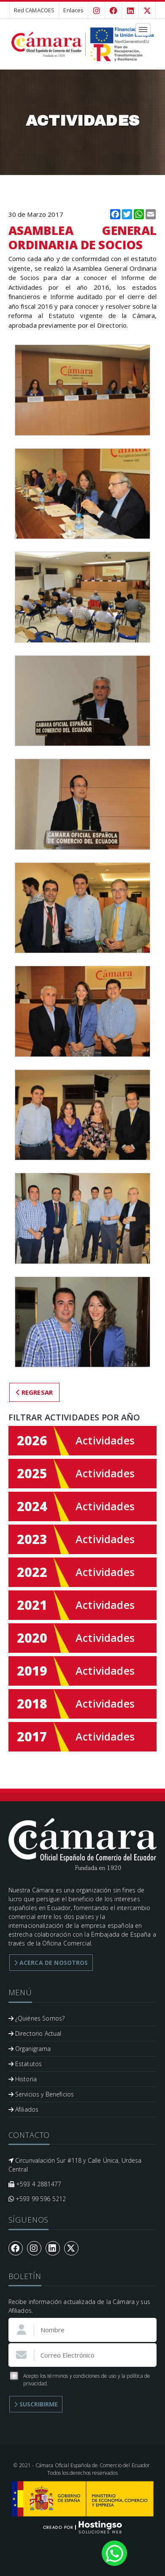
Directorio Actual (35, 2033)
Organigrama (29, 2049)
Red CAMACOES (34, 10)
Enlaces (73, 10)
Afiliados (23, 2109)
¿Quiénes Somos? (36, 2018)
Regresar (34, 1392)
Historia (22, 2079)
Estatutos (25, 2064)
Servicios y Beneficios (41, 2094)
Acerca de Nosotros (51, 1963)
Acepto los (79, 2379)
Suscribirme (36, 2404)
